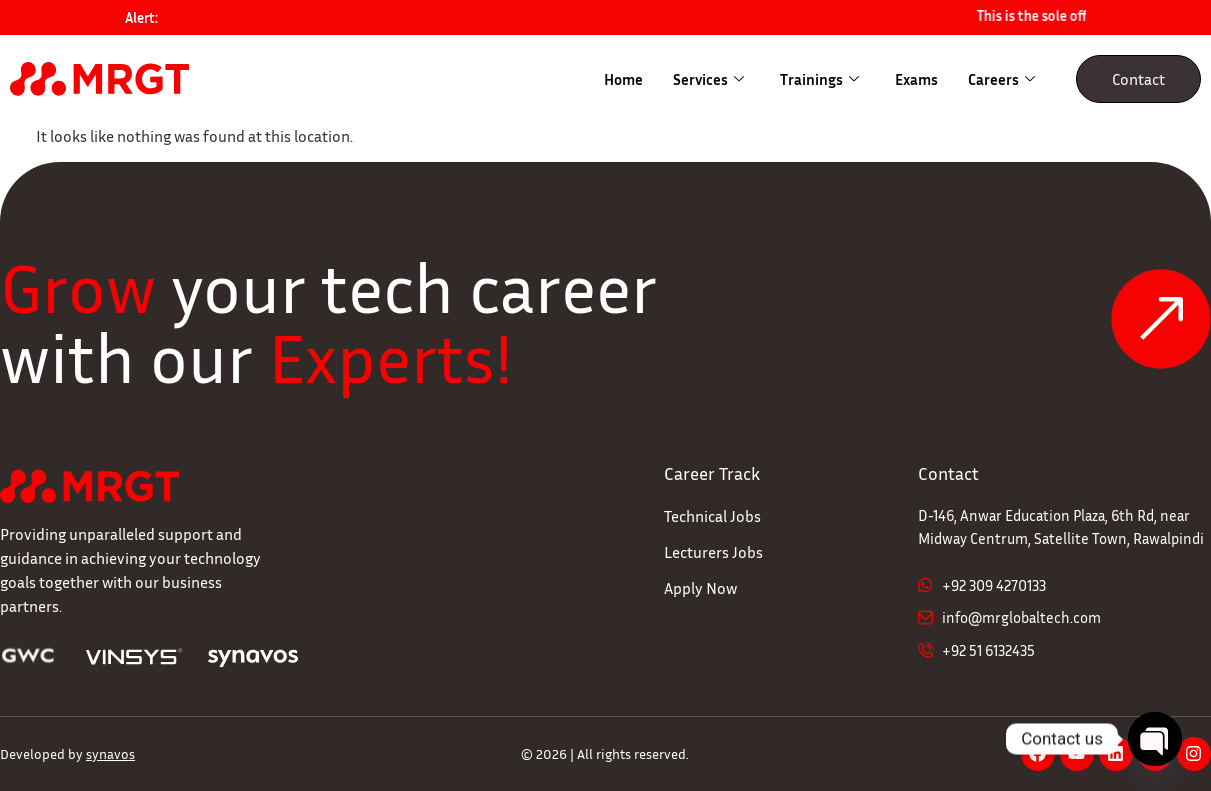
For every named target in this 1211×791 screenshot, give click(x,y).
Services (708, 79)
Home (623, 79)
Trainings (819, 79)
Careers (1001, 79)
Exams (916, 79)
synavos (110, 753)
